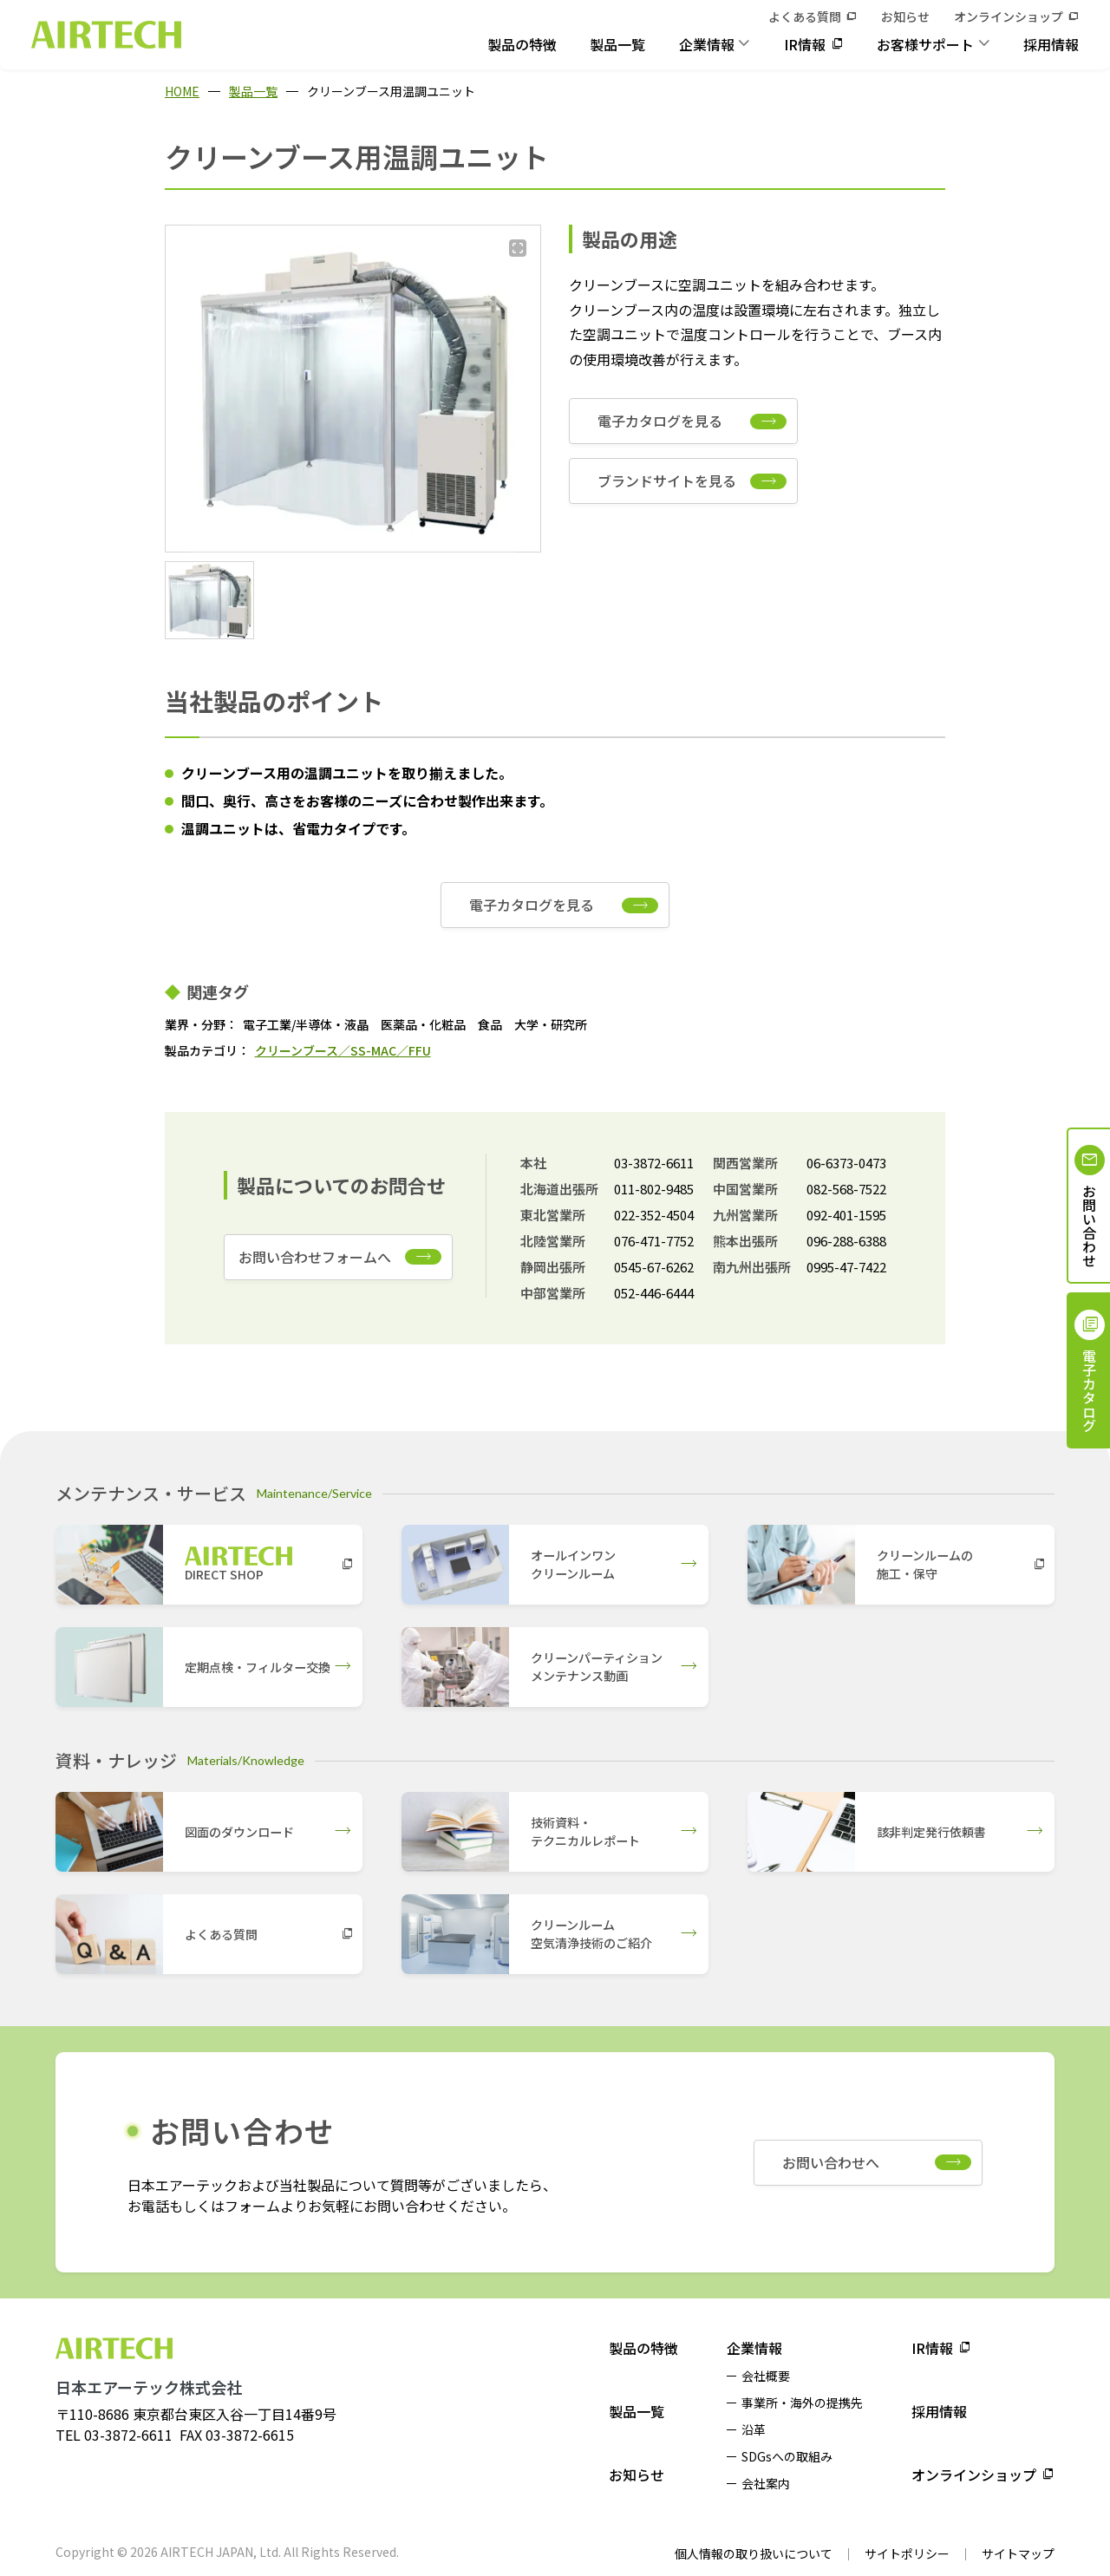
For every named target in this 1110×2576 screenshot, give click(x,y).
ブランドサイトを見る (666, 480)
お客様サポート (925, 44)
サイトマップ (1018, 2553)
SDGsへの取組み (786, 2456)
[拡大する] (517, 248)
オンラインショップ (1008, 16)
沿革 (753, 2429)
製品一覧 (617, 44)
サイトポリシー (907, 2553)
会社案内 (765, 2483)
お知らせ (905, 16)
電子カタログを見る (659, 420)
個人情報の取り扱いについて (753, 2553)
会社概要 (765, 2375)
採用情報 (1051, 44)
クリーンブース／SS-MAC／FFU (343, 1050)
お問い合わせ (1089, 1225)
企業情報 (707, 44)
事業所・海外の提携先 (802, 2402)
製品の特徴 (522, 44)
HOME (182, 91)
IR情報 (805, 44)
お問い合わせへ (830, 2162)
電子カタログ (1089, 1390)
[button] (209, 600)
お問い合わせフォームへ (314, 1256)
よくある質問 (804, 16)
